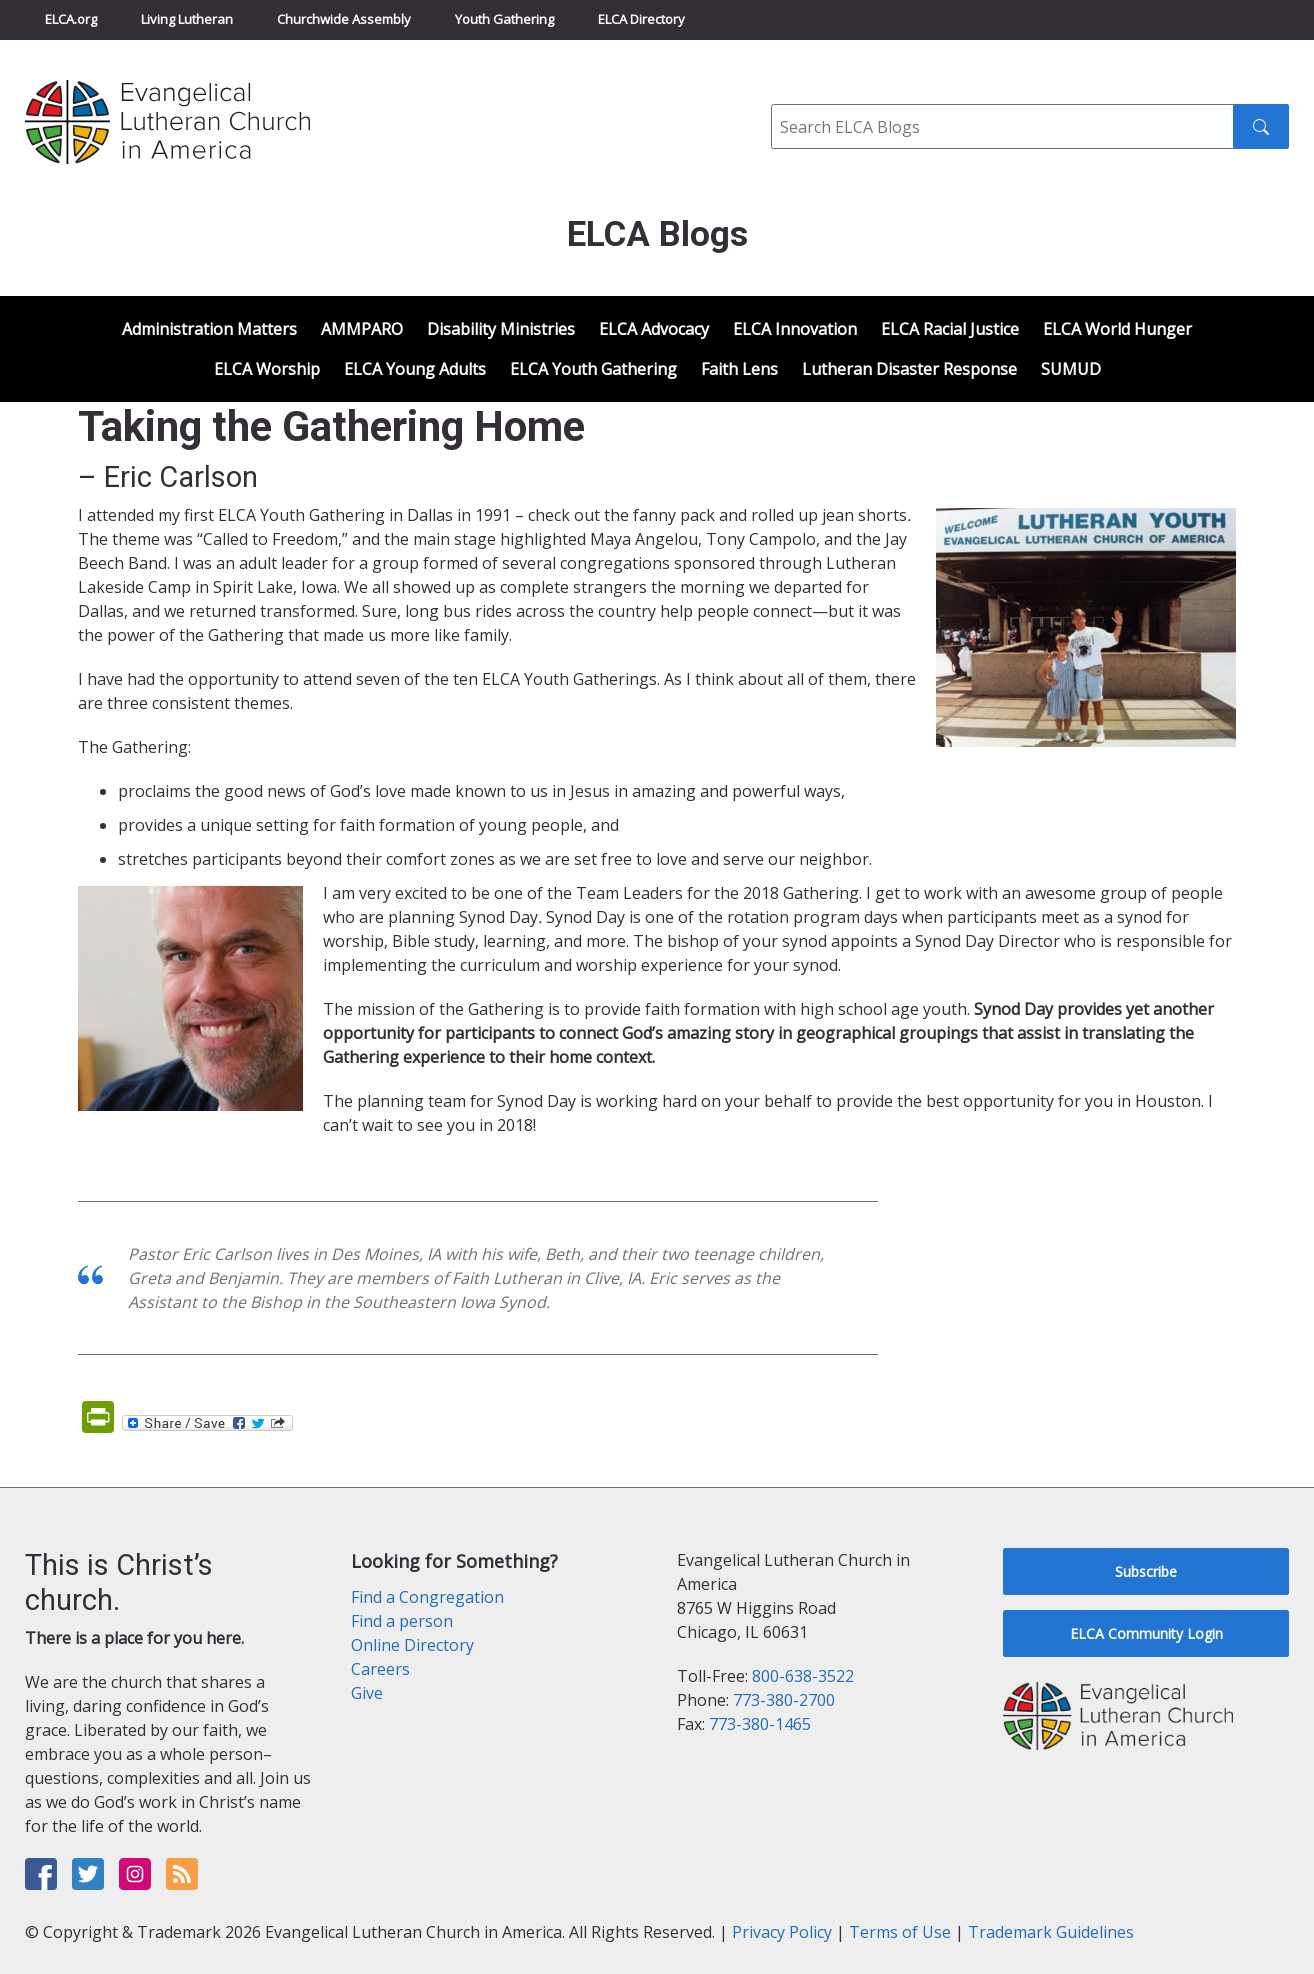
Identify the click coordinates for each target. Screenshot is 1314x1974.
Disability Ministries (501, 329)
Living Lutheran (187, 19)
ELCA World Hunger (1117, 329)
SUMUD (1071, 369)
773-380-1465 (760, 1724)
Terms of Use (900, 1932)
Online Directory (412, 1645)
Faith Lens (739, 369)
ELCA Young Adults (415, 369)
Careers (380, 1669)
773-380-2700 (784, 1700)
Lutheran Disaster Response (909, 369)
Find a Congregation (427, 1597)
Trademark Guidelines (1051, 1932)
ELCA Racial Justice (950, 329)
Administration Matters (209, 329)
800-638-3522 (803, 1676)
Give (367, 1693)
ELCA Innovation (795, 329)
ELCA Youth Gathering (593, 369)
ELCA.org (71, 19)
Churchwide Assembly (344, 19)
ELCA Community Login (1146, 1633)
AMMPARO (362, 329)
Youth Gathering (504, 19)
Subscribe (1146, 1571)
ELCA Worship (267, 369)
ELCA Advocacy (654, 329)
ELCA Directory (641, 19)
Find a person (402, 1621)
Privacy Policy (782, 1932)
